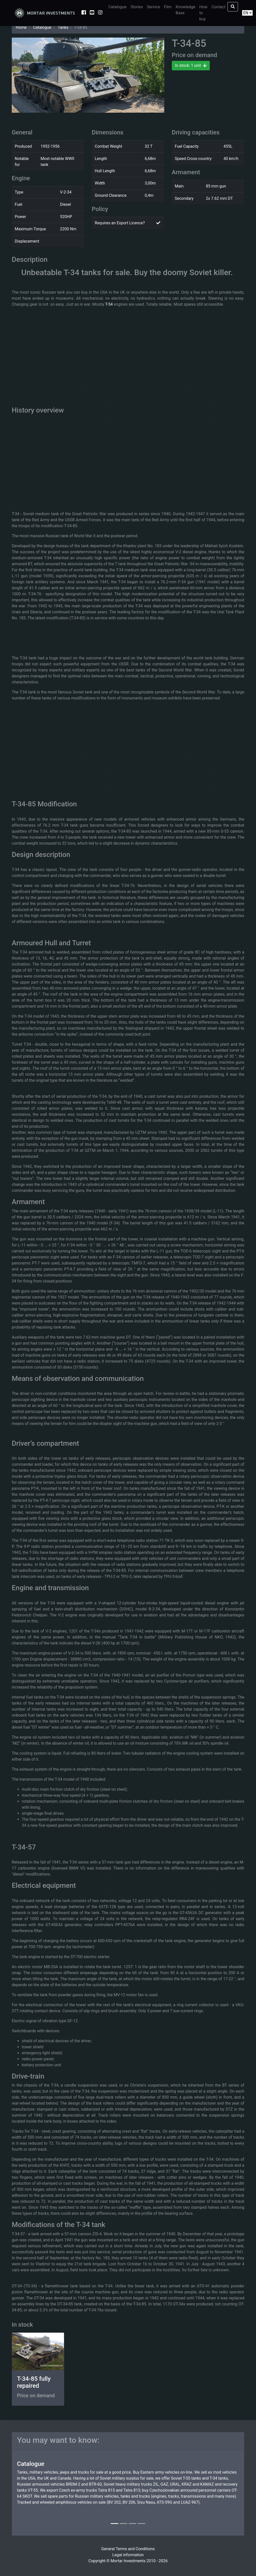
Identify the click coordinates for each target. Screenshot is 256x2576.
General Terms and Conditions (128, 2548)
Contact (219, 7)
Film (168, 7)
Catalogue (117, 7)
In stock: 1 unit (190, 65)
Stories (136, 7)
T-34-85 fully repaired (33, 2382)
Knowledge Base (186, 10)
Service (153, 7)
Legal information (128, 2554)
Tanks (63, 27)
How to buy (203, 13)
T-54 (109, 304)
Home (21, 27)
